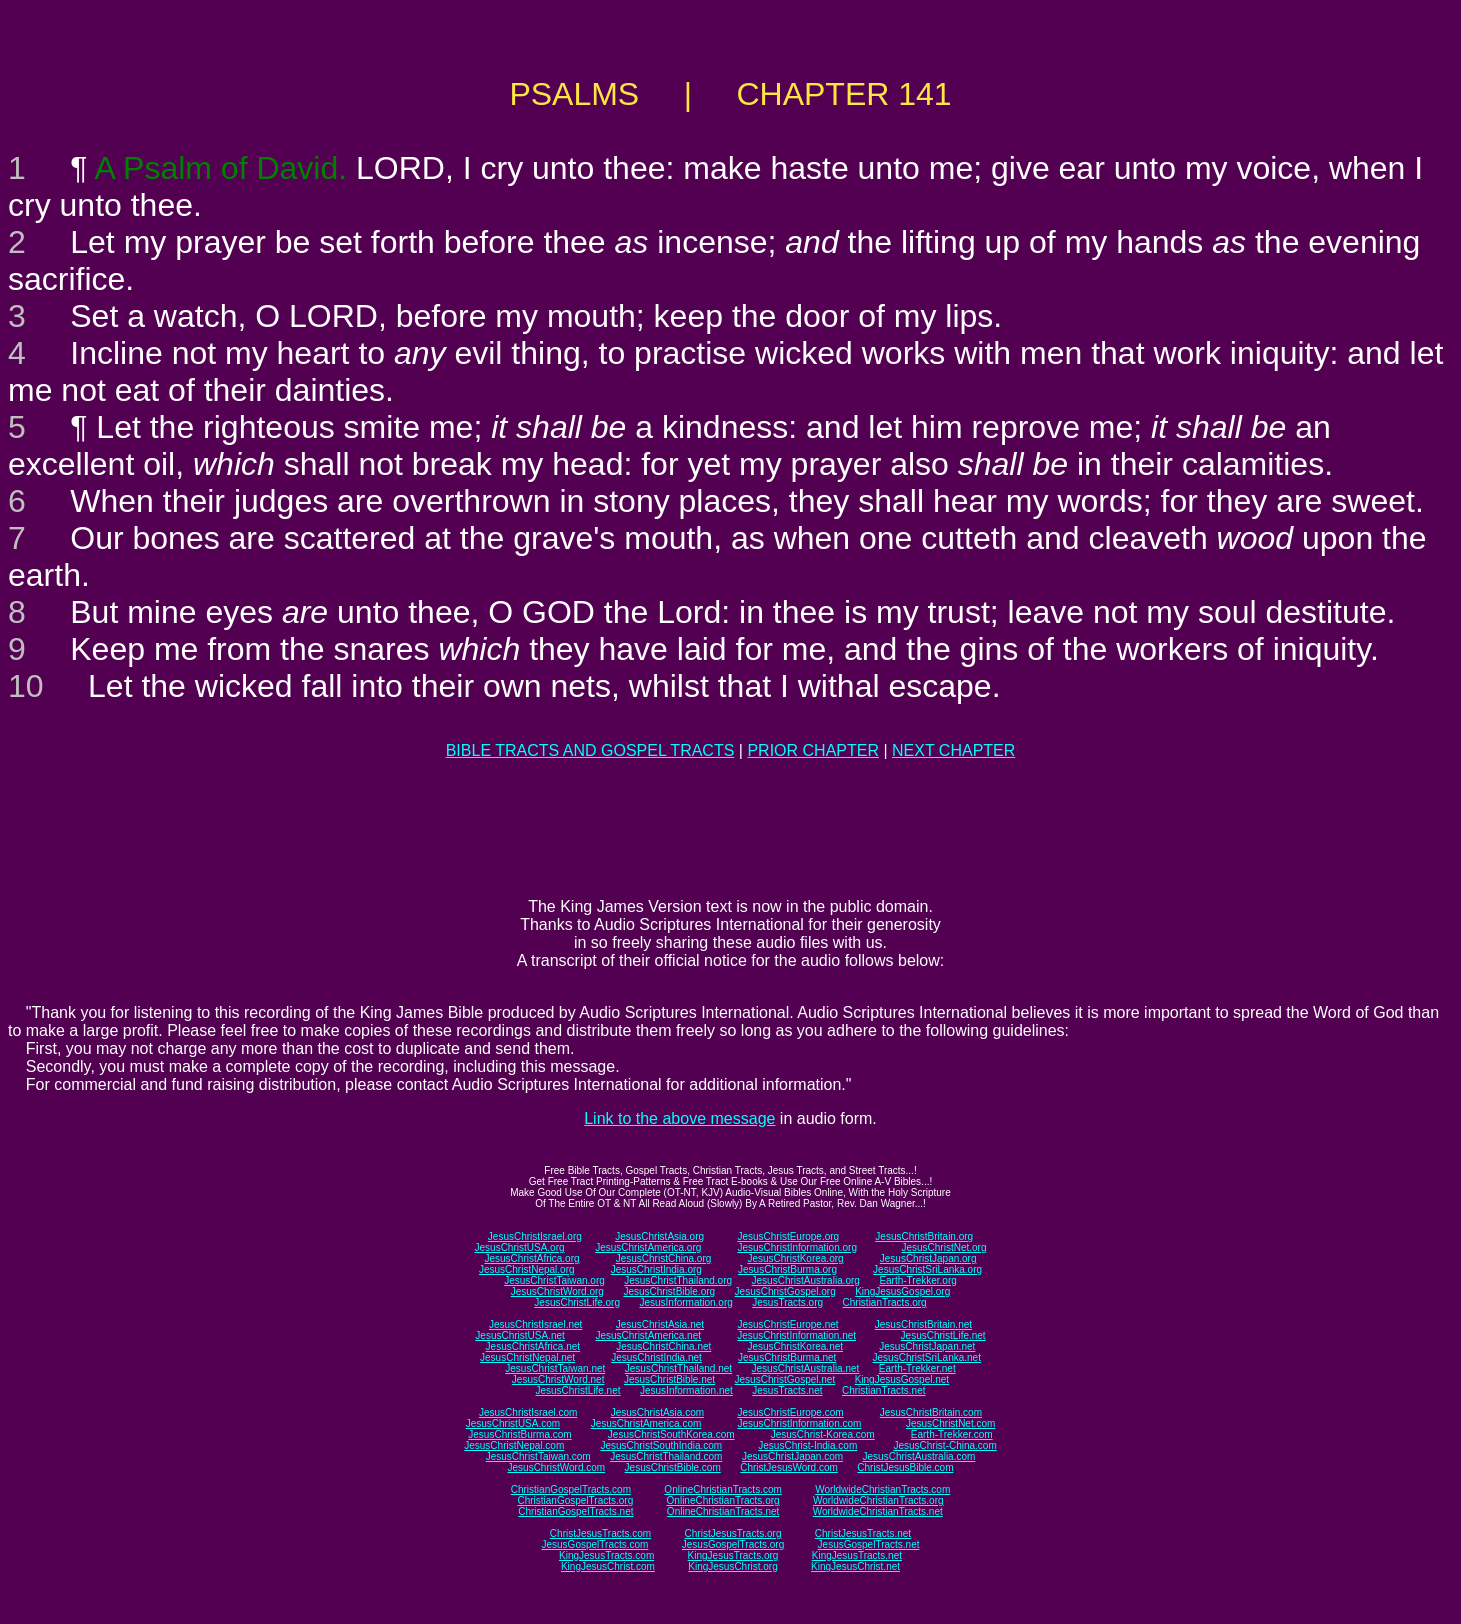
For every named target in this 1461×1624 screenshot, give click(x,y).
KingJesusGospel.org (902, 1291)
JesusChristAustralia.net (806, 1368)
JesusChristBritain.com (931, 1412)
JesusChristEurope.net (787, 1324)
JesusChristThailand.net (678, 1368)
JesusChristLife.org (577, 1302)
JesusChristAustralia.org (806, 1280)
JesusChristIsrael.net (535, 1324)
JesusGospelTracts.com (595, 1544)
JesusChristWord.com (557, 1467)
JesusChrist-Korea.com (823, 1434)
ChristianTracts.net (884, 1390)
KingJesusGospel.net (902, 1379)
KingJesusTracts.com (606, 1555)
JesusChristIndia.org (656, 1269)
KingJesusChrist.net (855, 1566)
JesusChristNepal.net (527, 1357)
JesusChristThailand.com (666, 1456)
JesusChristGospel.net (785, 1379)
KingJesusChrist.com (608, 1566)
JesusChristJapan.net (927, 1346)
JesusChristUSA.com (513, 1423)
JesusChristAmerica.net (648, 1335)
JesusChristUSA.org (520, 1247)
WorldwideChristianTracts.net (878, 1511)
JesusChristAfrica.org (532, 1258)
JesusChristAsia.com (657, 1412)
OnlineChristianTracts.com (722, 1489)
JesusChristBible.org (669, 1291)
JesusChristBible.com (673, 1467)
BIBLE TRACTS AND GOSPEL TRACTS (590, 750)
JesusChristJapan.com (792, 1456)
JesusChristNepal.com (514, 1445)
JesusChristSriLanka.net (927, 1357)
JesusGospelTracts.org (733, 1544)
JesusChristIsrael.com (528, 1412)
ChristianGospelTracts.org (575, 1500)
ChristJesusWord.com (789, 1467)
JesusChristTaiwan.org (554, 1280)
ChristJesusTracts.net (863, 1533)
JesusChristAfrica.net (533, 1346)
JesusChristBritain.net (923, 1324)
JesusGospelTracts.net (869, 1544)
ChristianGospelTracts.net (575, 1511)
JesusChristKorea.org (795, 1258)
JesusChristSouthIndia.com (661, 1445)
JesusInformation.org (685, 1302)
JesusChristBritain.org (924, 1236)
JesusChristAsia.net (660, 1324)
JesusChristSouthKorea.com (671, 1434)
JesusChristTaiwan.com (538, 1456)
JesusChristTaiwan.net (555, 1368)
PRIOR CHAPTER (813, 750)
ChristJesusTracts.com (600, 1533)
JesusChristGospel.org (785, 1291)
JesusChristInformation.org (797, 1247)
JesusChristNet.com (950, 1423)
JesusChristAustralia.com (919, 1456)
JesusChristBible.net (669, 1379)
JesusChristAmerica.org (648, 1247)
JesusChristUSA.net (519, 1335)
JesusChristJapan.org (928, 1258)
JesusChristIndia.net (656, 1357)
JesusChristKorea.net (795, 1346)
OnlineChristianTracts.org (723, 1500)
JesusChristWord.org (557, 1291)
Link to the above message (679, 1118)
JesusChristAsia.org (659, 1236)
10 (26, 686)
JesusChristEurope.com (790, 1412)
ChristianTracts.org (885, 1302)
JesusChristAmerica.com (646, 1423)
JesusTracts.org (787, 1302)
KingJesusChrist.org (732, 1566)
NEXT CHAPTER (953, 750)
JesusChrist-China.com (944, 1445)
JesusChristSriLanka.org (927, 1269)
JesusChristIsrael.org (535, 1236)
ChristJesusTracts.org (733, 1533)
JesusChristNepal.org (527, 1269)
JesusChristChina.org (664, 1258)
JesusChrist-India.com (807, 1445)
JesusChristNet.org (943, 1247)
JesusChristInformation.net (796, 1335)
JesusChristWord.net (558, 1379)
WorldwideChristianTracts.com (882, 1489)
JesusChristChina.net (663, 1346)
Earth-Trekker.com (952, 1434)
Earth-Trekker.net (917, 1368)
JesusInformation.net (686, 1390)
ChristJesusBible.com (905, 1467)
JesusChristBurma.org (787, 1269)
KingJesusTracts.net (857, 1555)
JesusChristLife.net (943, 1335)
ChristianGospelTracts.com (571, 1489)
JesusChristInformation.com (799, 1423)
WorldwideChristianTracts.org (878, 1500)
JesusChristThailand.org (678, 1280)
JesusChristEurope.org (788, 1236)
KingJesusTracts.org (733, 1555)
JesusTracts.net (787, 1390)
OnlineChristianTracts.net (723, 1511)
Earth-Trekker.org (917, 1280)
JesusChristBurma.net (787, 1357)
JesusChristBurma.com (519, 1434)
